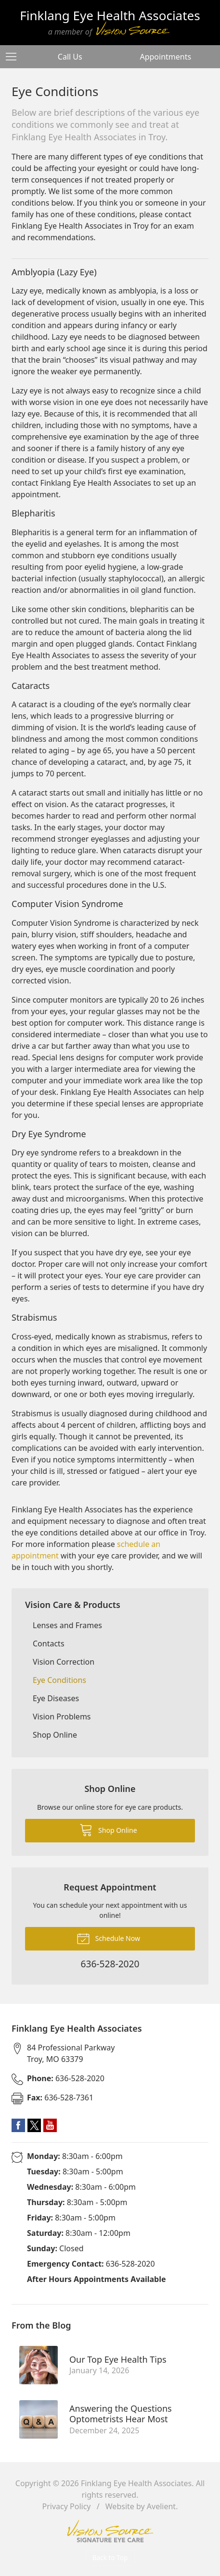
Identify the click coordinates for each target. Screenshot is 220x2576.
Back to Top (110, 2557)
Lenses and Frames (67, 1625)
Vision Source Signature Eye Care (110, 2531)
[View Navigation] (14, 56)
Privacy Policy (66, 2506)
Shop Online (55, 1735)
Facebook (18, 2125)
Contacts (49, 1643)
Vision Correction (63, 1661)
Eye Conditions (59, 1680)
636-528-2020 (65, 2078)
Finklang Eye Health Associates (136, 2483)
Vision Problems (62, 1716)
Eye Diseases (56, 1698)
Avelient (161, 2506)
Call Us (70, 56)
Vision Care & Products (72, 1604)
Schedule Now (108, 1938)
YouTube (50, 2125)
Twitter (34, 2125)
